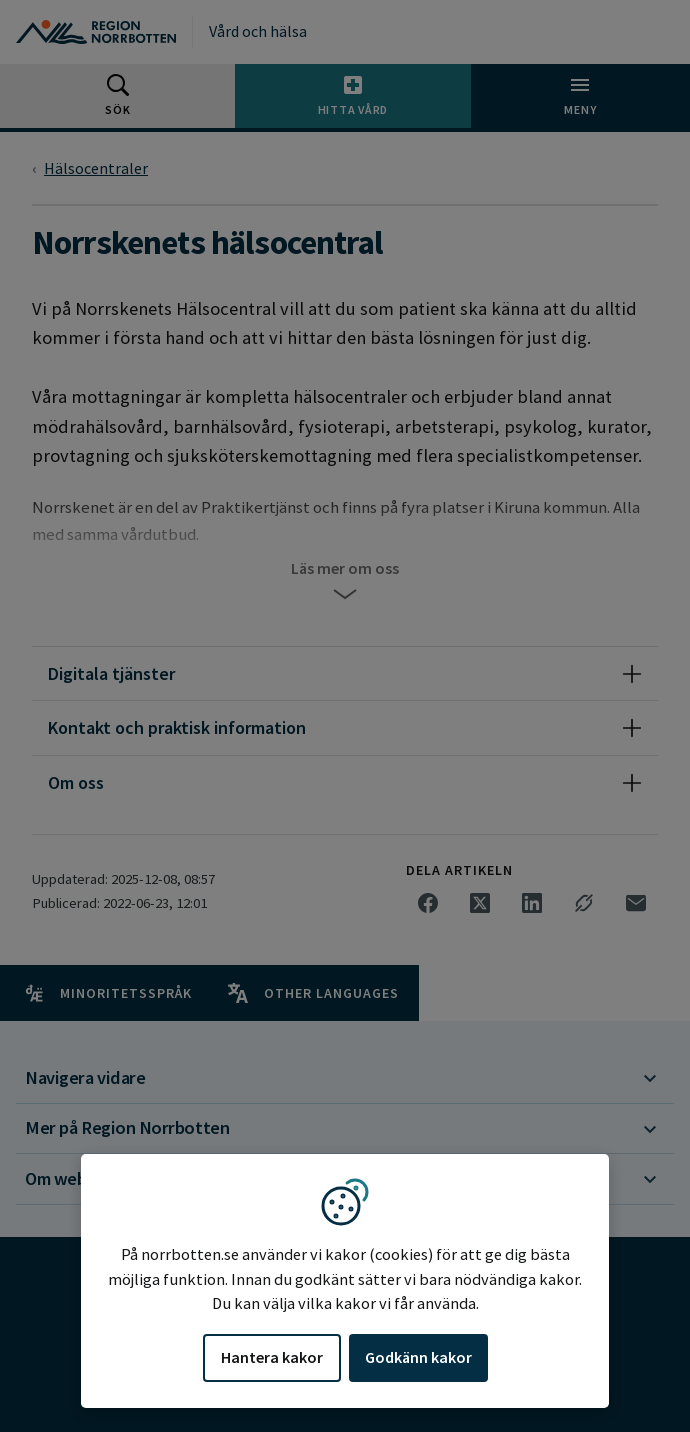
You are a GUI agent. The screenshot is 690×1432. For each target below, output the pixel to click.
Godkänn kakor (418, 1357)
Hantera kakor (272, 1357)
